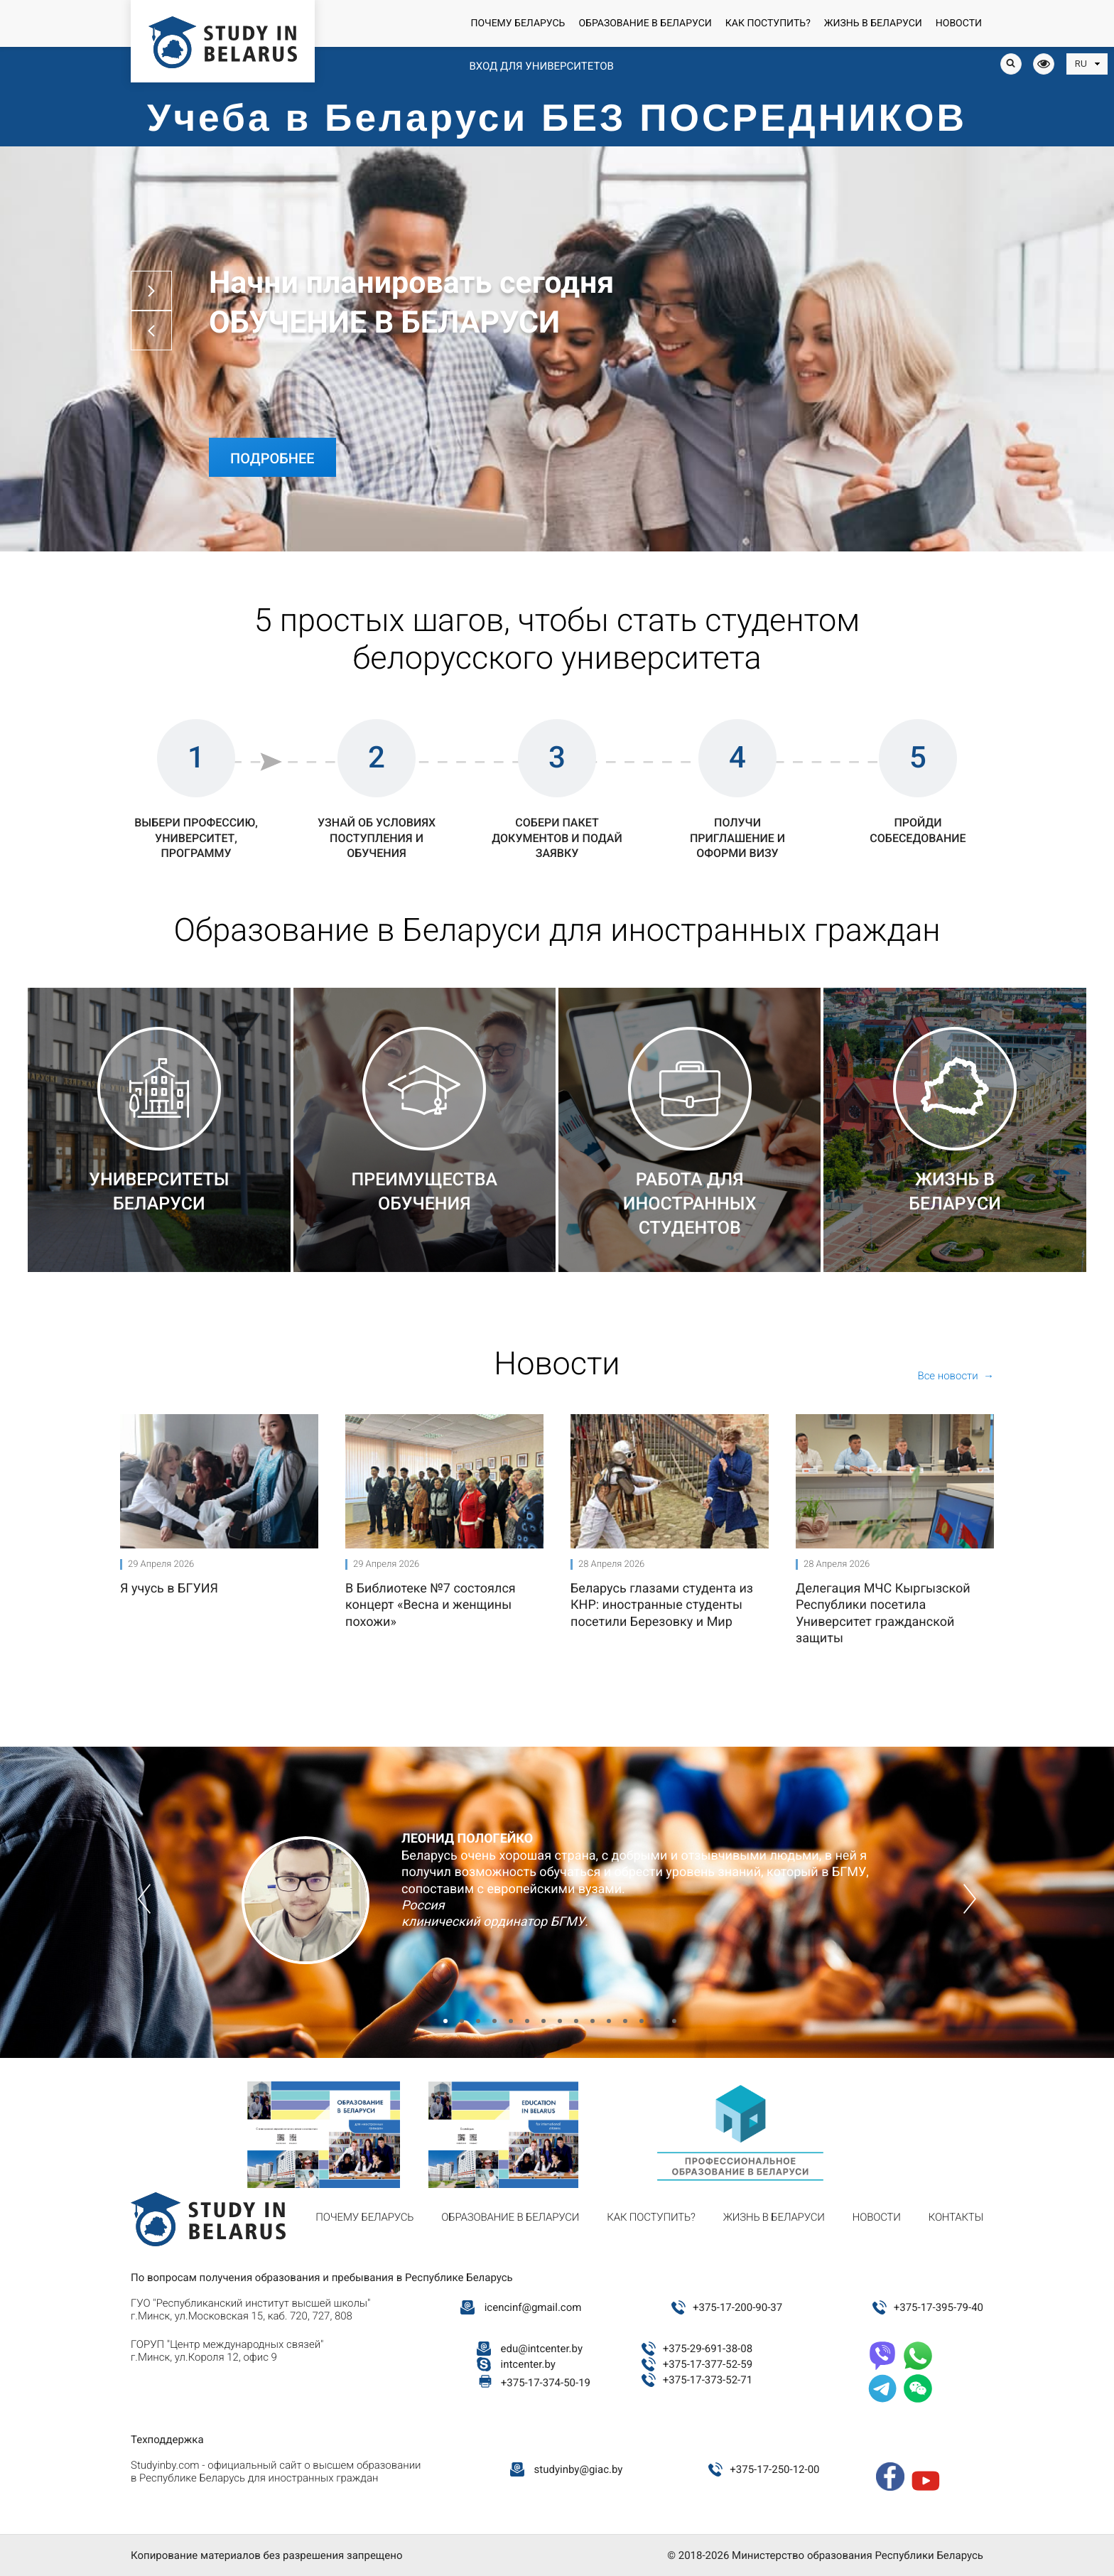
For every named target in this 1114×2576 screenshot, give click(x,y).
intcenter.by (528, 2364)
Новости (959, 23)
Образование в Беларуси (644, 23)
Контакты (956, 2217)
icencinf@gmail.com (533, 2307)
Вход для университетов (541, 66)
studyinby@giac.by (578, 2469)
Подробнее (272, 458)
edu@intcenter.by (542, 2348)
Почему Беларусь (517, 23)
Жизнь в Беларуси (873, 23)
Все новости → (955, 1375)
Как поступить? (768, 23)
